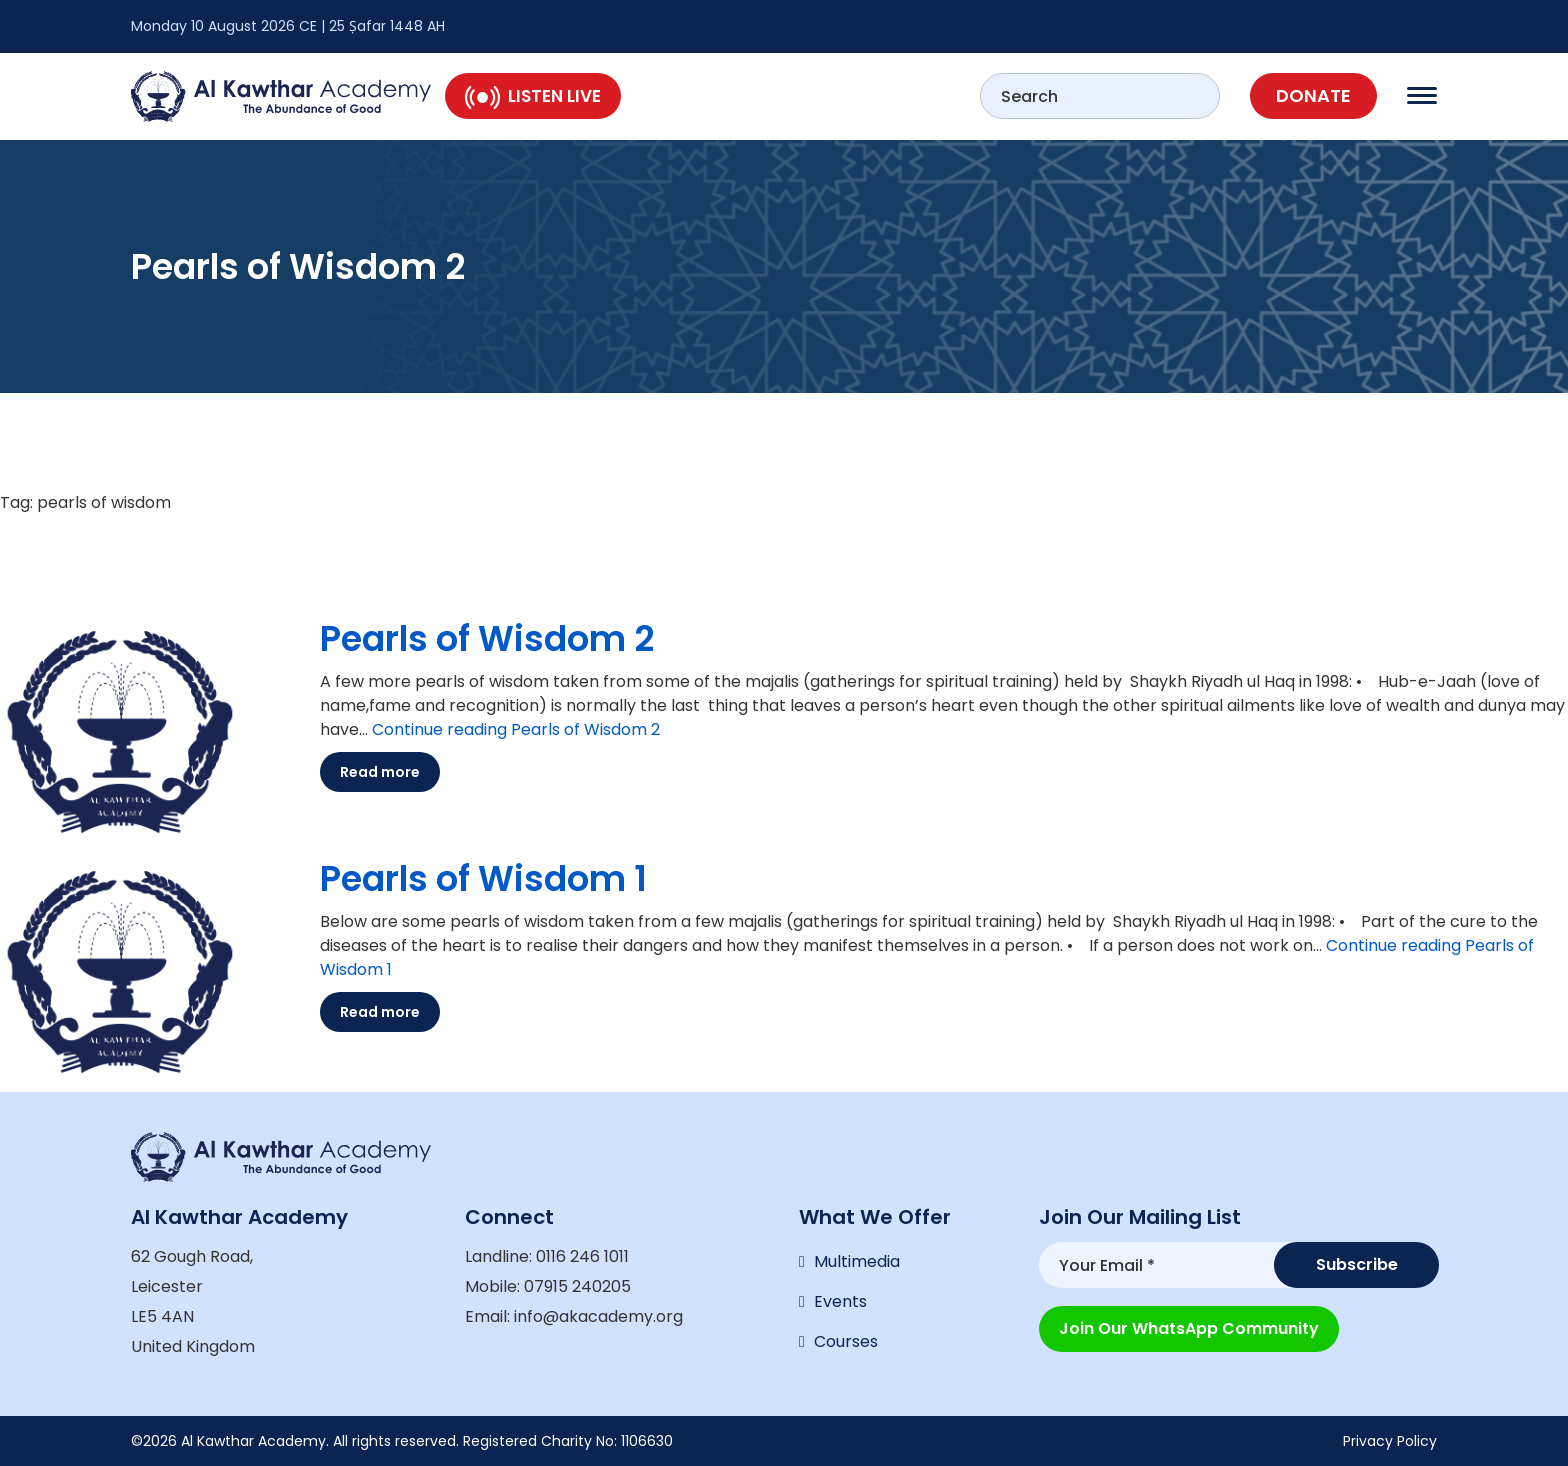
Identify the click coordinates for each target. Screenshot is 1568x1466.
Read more (380, 772)
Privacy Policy (1390, 1441)
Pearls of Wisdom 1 (483, 878)
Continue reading (516, 729)
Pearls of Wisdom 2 (487, 638)
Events (840, 1301)
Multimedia (857, 1261)
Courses (846, 1341)
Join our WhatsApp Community (1189, 1328)
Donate (1313, 95)
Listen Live (533, 96)
